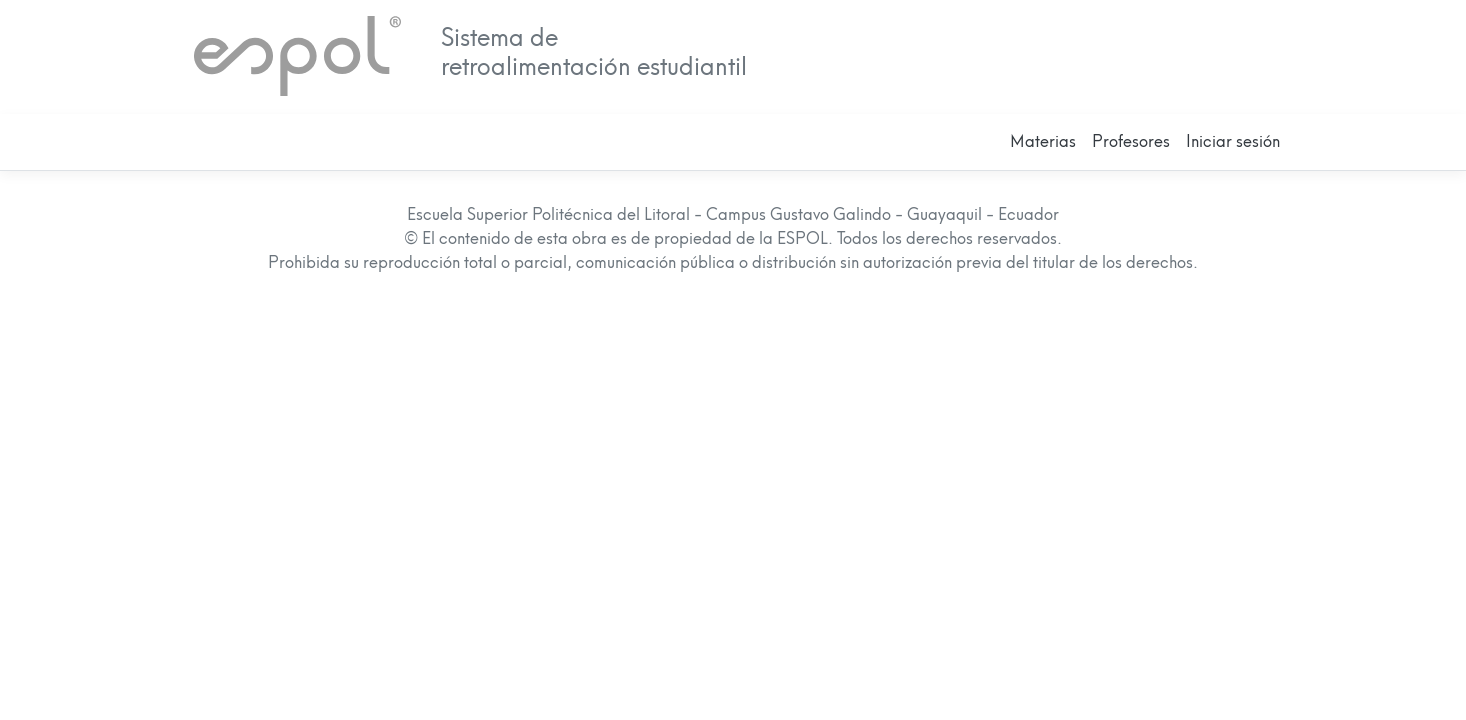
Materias (1043, 141)
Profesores (1131, 141)
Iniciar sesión (1233, 141)
